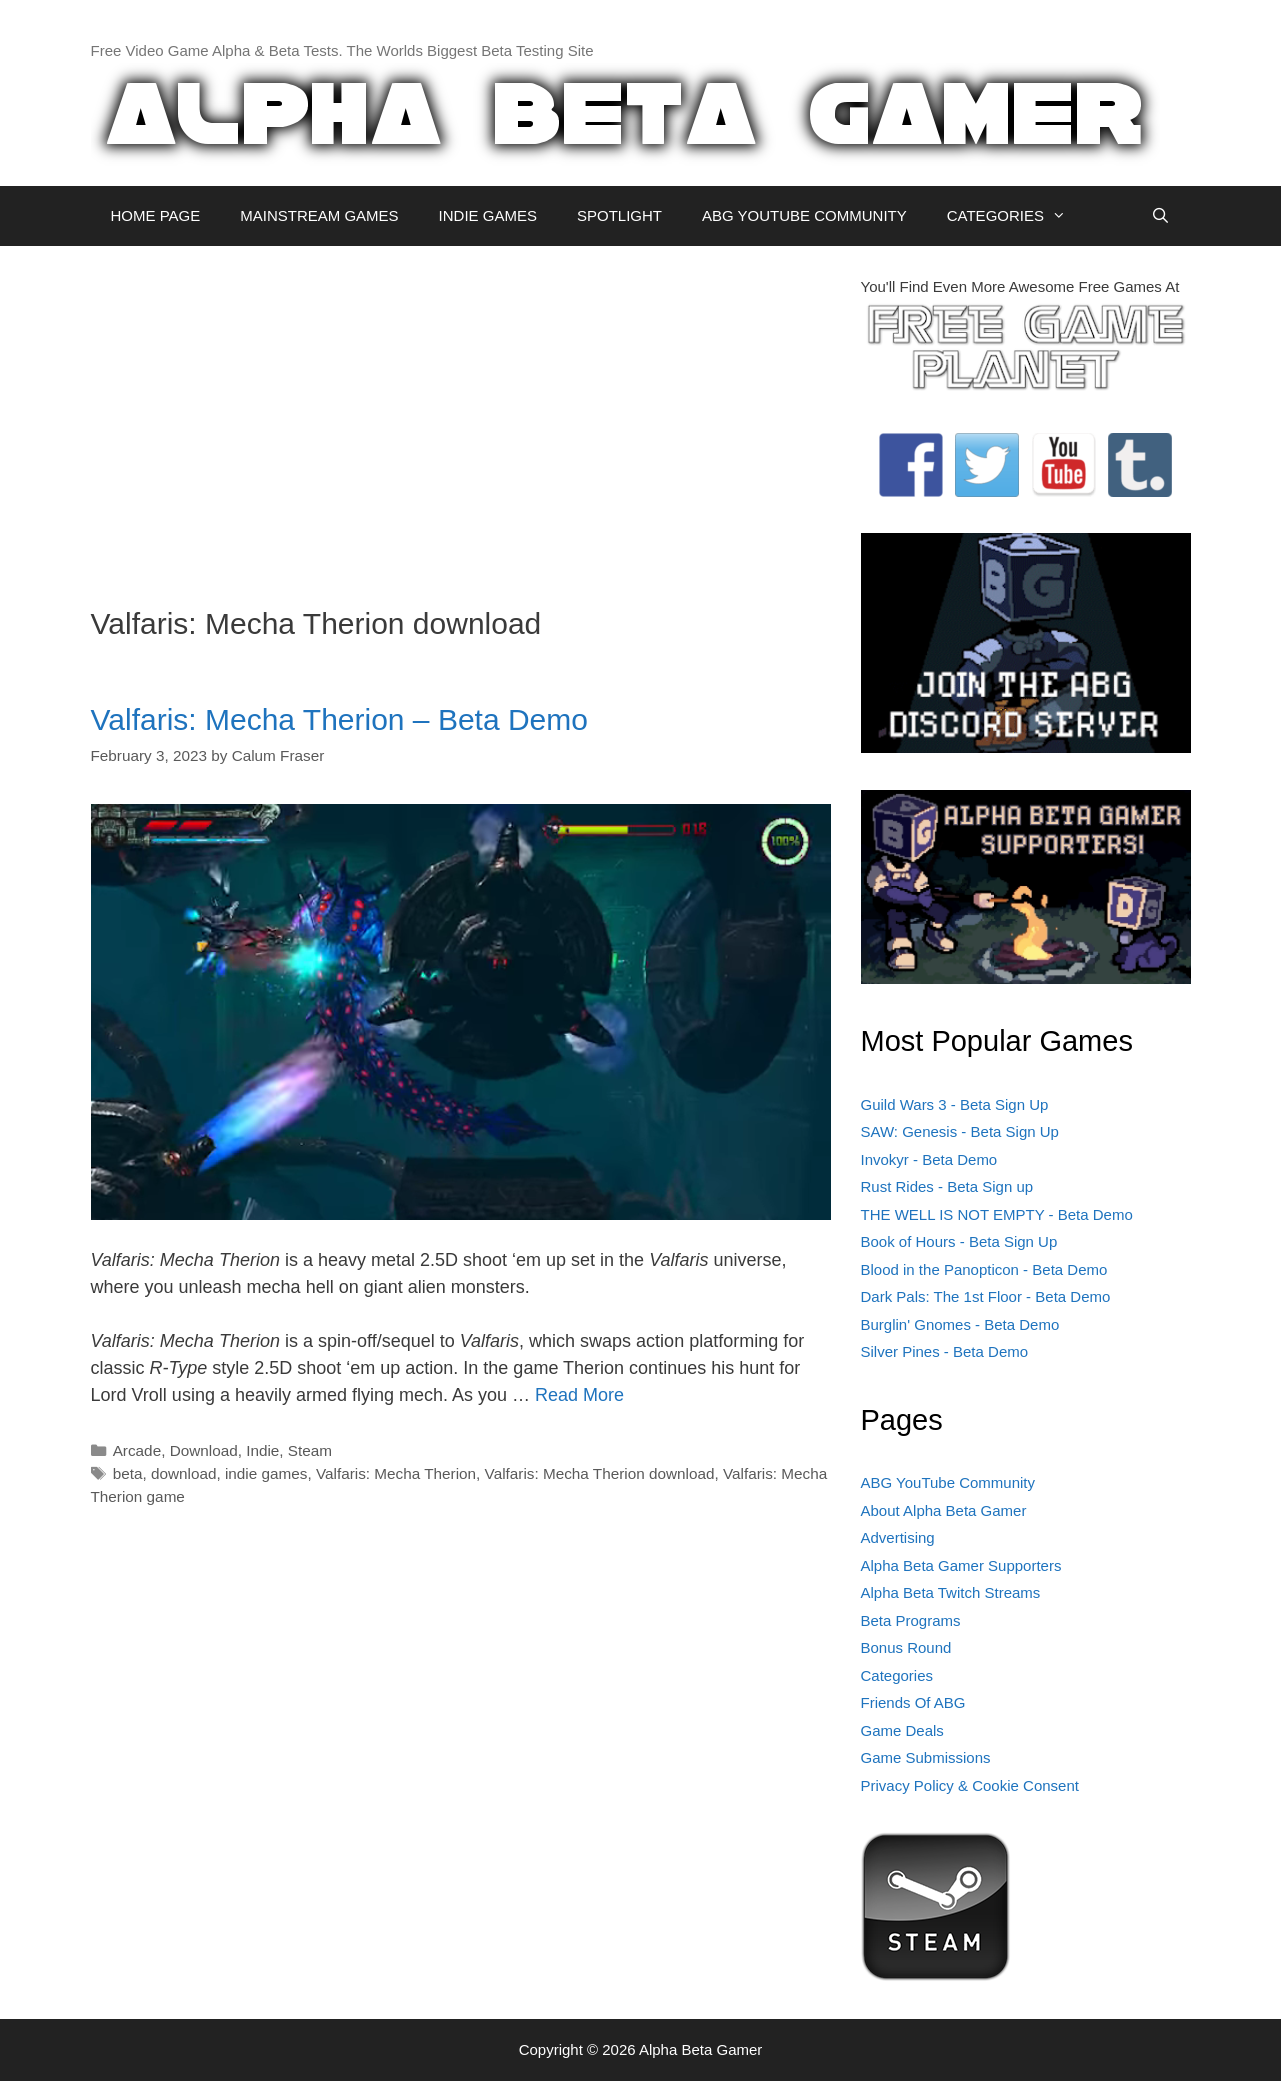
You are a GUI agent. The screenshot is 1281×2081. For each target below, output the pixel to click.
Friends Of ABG (913, 1702)
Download (204, 1450)
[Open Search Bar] (1160, 216)
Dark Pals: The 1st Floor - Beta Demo (986, 1296)
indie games (266, 1473)
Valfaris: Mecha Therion (396, 1473)
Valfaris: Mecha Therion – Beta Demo (339, 719)
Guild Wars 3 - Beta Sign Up (955, 1104)
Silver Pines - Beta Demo (945, 1351)
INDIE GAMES (488, 215)
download (184, 1473)
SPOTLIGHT (619, 215)
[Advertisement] (461, 416)
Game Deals (902, 1730)
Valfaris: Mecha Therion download (600, 1473)
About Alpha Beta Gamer (944, 1510)
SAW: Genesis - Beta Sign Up (960, 1131)
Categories (897, 1675)
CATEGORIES (1016, 216)
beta (128, 1473)
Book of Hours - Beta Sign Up (959, 1241)
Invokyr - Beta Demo (929, 1159)
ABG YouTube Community (948, 1482)
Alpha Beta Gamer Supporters (961, 1565)
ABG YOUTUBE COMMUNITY (804, 215)
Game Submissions (926, 1757)
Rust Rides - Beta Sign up (947, 1186)
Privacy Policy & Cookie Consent (970, 1785)
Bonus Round (906, 1647)
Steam (310, 1450)
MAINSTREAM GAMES (319, 215)
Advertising (898, 1537)
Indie (262, 1450)
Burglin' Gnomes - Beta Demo (960, 1324)
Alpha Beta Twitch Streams (951, 1592)
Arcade (137, 1450)
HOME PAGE (156, 215)
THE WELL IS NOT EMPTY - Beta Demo (997, 1214)
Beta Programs (911, 1620)
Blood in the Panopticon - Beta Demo (984, 1269)
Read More (579, 1395)
